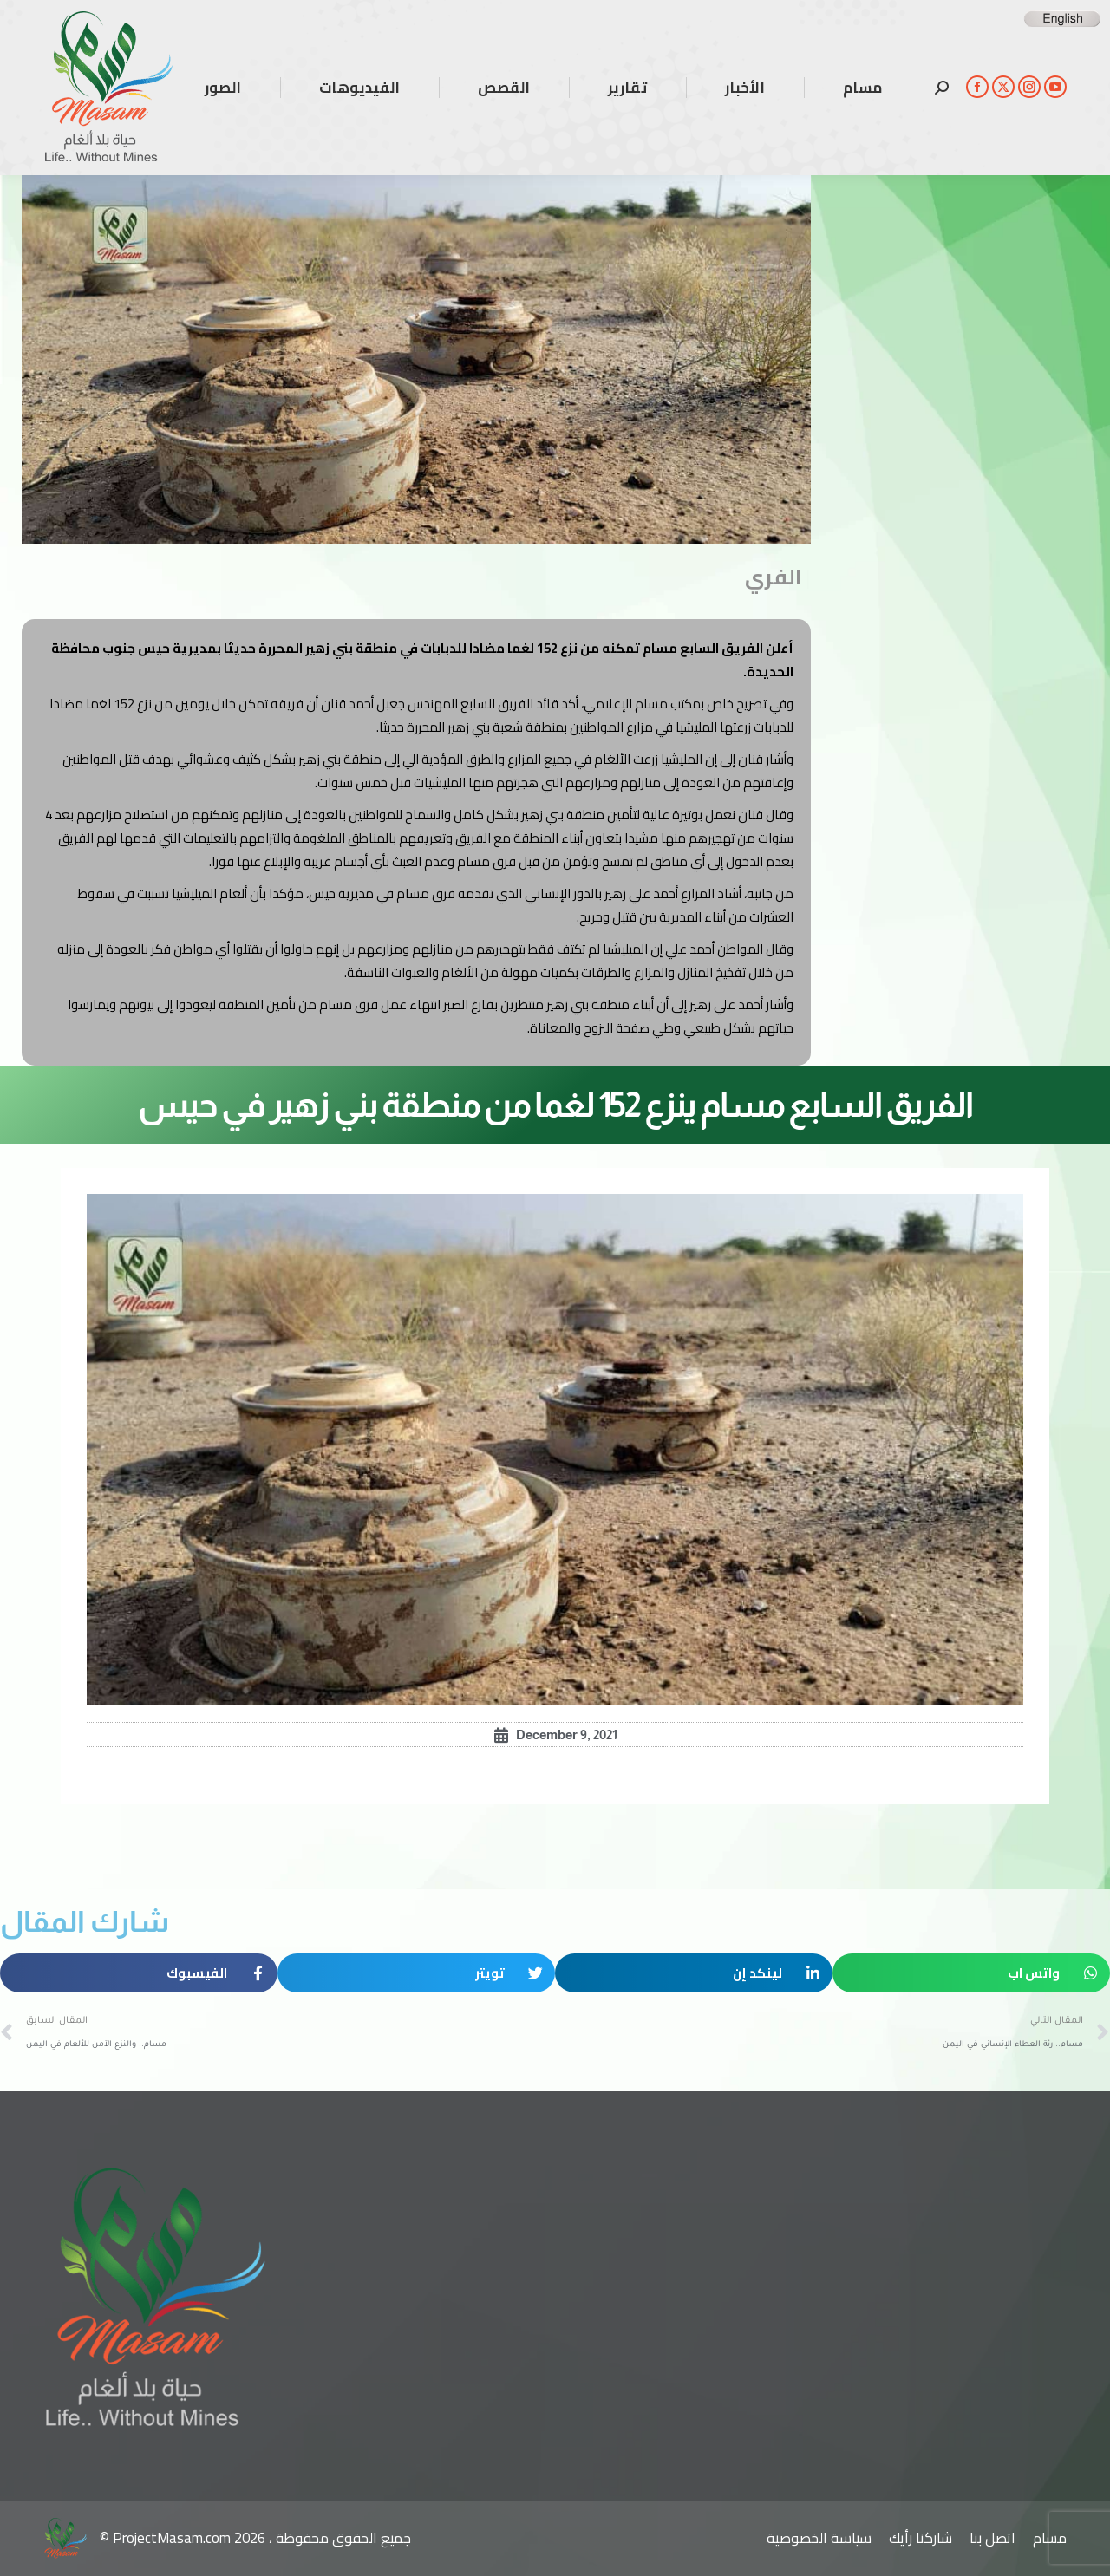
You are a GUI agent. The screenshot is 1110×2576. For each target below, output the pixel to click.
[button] (971, 1972)
